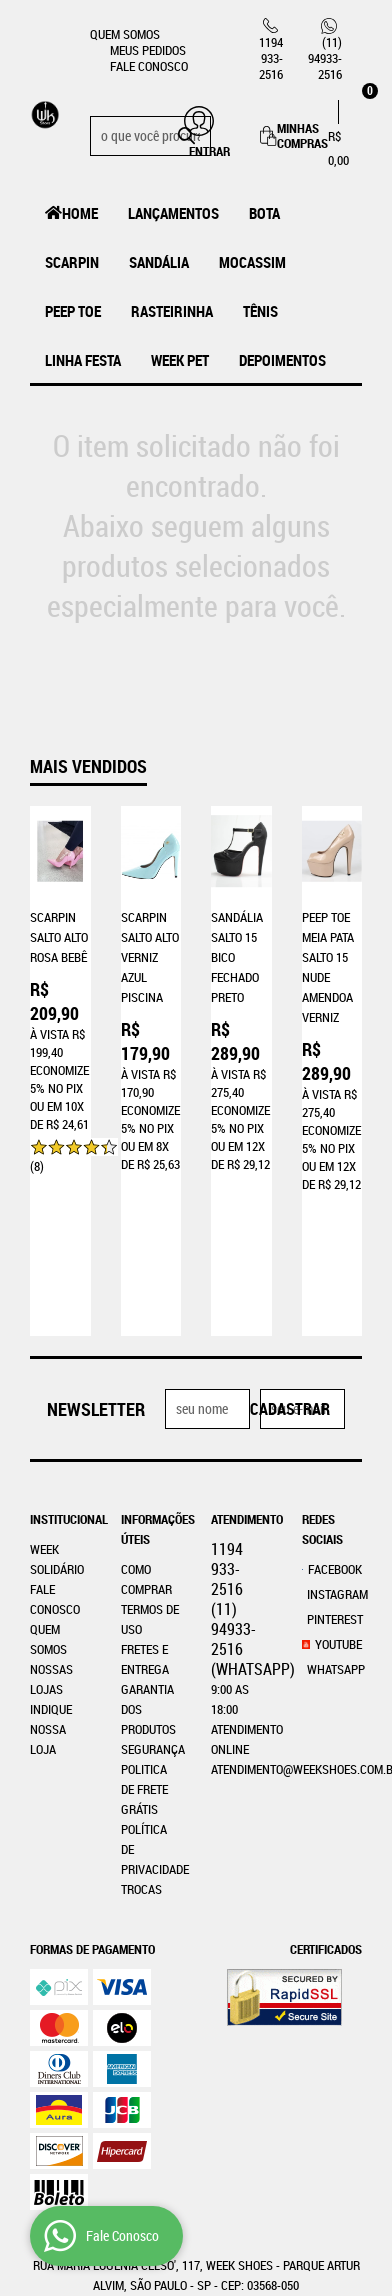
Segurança (153, 1606)
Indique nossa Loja (51, 1586)
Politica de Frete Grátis (144, 1646)
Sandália (159, 262)
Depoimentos (282, 360)
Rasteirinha (172, 311)
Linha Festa (83, 360)
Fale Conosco (149, 66)
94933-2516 (325, 58)
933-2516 (271, 58)
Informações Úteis (151, 1386)
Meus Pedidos (148, 50)
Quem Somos (125, 34)
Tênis (260, 311)
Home (80, 213)
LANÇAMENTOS (173, 213)
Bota (264, 213)
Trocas (141, 1746)
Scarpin (72, 262)
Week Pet (180, 360)
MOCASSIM (252, 262)
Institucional (60, 1376)
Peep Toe (73, 311)
